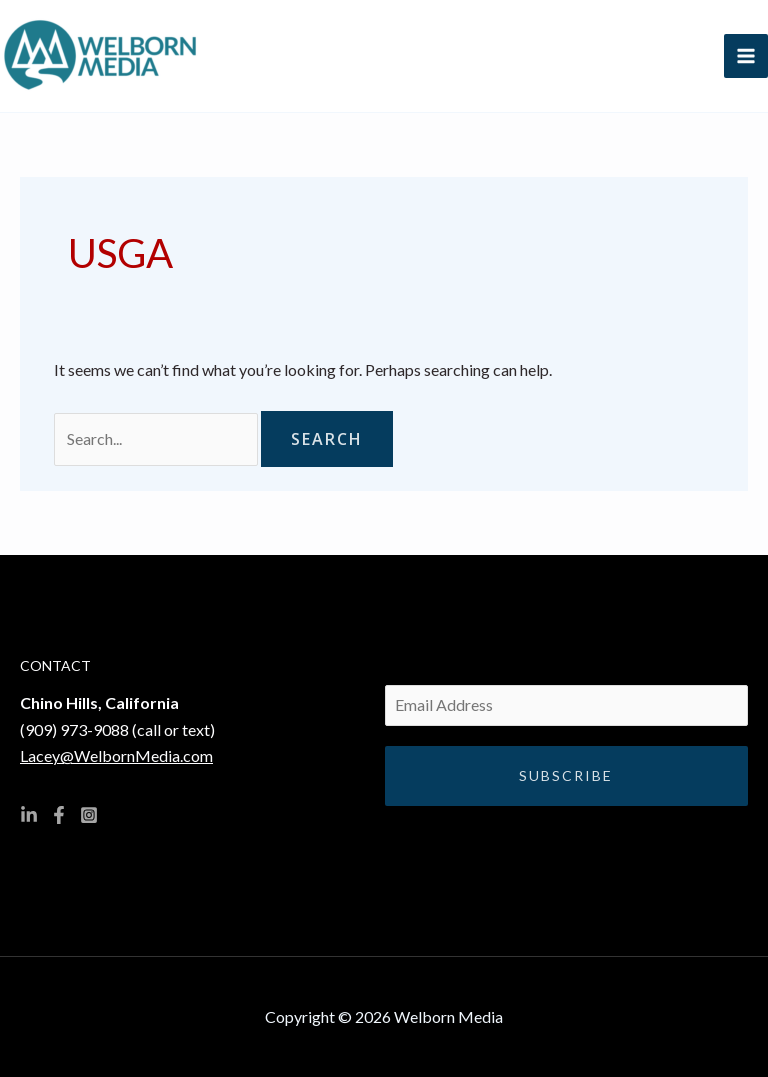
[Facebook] (59, 815)
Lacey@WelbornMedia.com (116, 755)
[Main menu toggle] (746, 56)
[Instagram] (89, 815)
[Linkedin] (29, 815)
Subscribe (566, 775)
